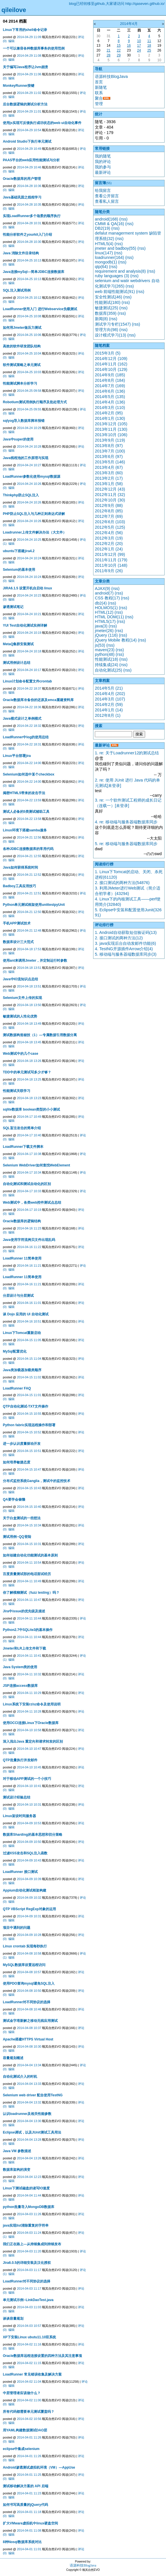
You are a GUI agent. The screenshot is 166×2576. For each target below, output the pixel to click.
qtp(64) (101, 266)
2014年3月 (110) (110, 407)
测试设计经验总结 (16, 1797)
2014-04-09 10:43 (29, 1860)
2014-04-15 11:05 (29, 1340)
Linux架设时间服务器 (19, 1816)
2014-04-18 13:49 (29, 1023)
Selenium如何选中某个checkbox (28, 774)
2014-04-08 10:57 (29, 1972)
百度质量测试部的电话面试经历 (27, 1574)
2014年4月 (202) (110, 693)
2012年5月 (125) (110, 527)
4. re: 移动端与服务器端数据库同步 (126, 822)
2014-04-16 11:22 (29, 1247)
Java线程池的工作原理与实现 (25, 458)
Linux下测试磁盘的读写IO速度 (26, 2188)
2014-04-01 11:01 (29, 2549)
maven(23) (105, 650)
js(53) (100, 645)
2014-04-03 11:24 (29, 2232)
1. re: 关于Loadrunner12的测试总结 (127, 753)
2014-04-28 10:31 (29, 223)
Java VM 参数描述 (17, 2151)
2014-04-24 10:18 (29, 651)
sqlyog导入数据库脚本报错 (24, 421)
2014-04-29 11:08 (29, 55)
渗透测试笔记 (13, 607)
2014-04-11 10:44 (29, 1618)
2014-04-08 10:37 (29, 2028)
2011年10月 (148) (111, 565)
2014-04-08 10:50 (29, 1990)
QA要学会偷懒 (14, 1499)
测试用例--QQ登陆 (17, 1537)
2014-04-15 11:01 (29, 1395)
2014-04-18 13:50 (29, 1005)
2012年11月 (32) (110, 494)
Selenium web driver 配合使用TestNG (33, 2095)
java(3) (101, 626)
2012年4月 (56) (109, 532)
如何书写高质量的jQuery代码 (25, 2505)
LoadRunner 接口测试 (20, 1872)
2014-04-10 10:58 (29, 1730)
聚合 (99, 98)
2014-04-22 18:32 (29, 725)
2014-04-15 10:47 (29, 1469)
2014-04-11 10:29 (29, 1693)
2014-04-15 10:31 (29, 1544)
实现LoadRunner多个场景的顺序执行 (32, 216)
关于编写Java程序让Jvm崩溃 (25, 67)
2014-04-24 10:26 (29, 483)
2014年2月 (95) (109, 413)
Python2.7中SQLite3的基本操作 (28, 1630)
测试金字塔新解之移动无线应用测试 (30, 2021)
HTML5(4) (104, 243)
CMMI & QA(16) (109, 223)
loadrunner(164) (109, 257)
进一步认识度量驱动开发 (22, 1444)
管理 (99, 103)
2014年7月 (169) (110, 385)
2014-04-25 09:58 (29, 390)
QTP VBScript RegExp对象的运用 (29, 1909)
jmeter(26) (104, 630)
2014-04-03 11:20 (29, 2251)
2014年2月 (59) (109, 704)
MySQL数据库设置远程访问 (24, 1965)
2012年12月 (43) (110, 489)
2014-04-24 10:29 (29, 428)
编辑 (11, 41)
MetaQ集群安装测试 (18, 644)
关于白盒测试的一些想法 (22, 1518)
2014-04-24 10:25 (29, 539)
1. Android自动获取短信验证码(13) (126, 932)
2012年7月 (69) (109, 516)
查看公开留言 (107, 196)
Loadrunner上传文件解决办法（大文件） (34, 532)
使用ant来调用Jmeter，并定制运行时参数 (35, 961)
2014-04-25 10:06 (29, 334)
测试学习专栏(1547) (113, 324)
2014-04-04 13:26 (29, 2158)
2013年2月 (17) (109, 478)
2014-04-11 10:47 (29, 1599)
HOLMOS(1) (106, 607)
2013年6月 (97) (109, 456)
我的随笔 (103, 156)
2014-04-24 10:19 (29, 632)
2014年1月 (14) (109, 710)
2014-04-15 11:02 (29, 1377)
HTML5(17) (105, 621)
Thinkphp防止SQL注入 (21, 495)
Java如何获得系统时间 (20, 867)
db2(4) (101, 603)
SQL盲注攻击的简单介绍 (22, 1128)
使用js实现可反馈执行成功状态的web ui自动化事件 (42, 123)
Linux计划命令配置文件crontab (27, 681)
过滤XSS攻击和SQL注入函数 (25, 1853)
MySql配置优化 (15, 1351)
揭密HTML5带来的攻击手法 (24, 793)
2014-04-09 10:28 (29, 1935)
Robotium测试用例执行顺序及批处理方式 (35, 402)
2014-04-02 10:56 (29, 2418)
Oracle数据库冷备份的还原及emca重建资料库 (38, 700)
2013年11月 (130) (111, 429)
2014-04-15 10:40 (29, 1506)
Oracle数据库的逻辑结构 (22, 1221)
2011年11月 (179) (111, 560)
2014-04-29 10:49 (29, 148)
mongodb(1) (106, 262)
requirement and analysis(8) (120, 271)
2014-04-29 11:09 (29, 37)
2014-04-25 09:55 (29, 409)
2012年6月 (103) (110, 521)
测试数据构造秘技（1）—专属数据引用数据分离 (40, 1035)
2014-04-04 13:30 (29, 2121)
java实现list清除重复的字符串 (26, 2225)
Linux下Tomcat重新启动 (22, 1333)
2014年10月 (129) (111, 369)
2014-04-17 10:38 (29, 1154)
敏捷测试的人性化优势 (20, 1016)
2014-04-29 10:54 (29, 130)
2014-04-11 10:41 (29, 1655)
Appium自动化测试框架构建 (24, 1890)
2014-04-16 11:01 (29, 1302)
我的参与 (103, 167)
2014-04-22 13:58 (29, 818)
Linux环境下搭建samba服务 (25, 830)
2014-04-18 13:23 (29, 1098)
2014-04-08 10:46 (29, 2009)
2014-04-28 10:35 (29, 204)
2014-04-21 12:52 (29, 874)
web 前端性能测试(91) (115, 291)
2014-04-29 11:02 (29, 93)
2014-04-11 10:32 (29, 1674)
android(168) (106, 219)
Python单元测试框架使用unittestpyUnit (34, 905)
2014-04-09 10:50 (29, 1841)
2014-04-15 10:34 (29, 1525)
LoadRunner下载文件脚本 (23, 1147)
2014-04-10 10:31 (29, 1804)
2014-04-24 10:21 (29, 614)
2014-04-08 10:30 (29, 2046)
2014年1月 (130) (110, 418)
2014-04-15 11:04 (29, 1358)
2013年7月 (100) (110, 451)
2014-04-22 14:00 (29, 763)
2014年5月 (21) (109, 688)
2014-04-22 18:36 (29, 707)
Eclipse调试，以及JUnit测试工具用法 (32, 2132)
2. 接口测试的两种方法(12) (119, 938)
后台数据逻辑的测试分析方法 (25, 104)
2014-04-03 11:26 (29, 2214)
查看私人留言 (107, 201)
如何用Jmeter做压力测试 (22, 328)
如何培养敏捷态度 (16, 1462)
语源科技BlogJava (111, 76)
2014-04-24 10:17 (29, 670)
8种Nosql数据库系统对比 (22, 2542)
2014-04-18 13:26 (29, 1060)
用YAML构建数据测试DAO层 (25, 2430)
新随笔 (101, 87)
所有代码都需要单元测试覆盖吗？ (28, 2412)
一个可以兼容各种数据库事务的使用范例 (34, 48)
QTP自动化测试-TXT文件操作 (25, 1406)
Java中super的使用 (18, 439)
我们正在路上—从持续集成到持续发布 (32, 2244)
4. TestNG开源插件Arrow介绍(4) (124, 948)
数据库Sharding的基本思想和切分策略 (32, 1835)
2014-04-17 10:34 (29, 1172)
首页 (99, 82)
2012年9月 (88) (109, 505)
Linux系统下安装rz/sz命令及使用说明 (32, 1704)
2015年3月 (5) (108, 353)
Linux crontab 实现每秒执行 (25, 1946)
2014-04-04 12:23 (29, 2177)
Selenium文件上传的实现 (22, 998)
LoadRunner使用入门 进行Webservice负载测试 (40, 309)
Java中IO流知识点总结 (20, 979)
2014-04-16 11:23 (29, 1228)
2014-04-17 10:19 (29, 1209)
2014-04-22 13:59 (29, 800)
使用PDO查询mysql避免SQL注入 (29, 1983)
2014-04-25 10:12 (29, 297)
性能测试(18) (106, 659)
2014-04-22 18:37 (29, 688)
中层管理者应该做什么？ (22, 2393)
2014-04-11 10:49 (29, 1581)
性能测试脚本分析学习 (20, 383)
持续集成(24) (106, 664)
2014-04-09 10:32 (29, 1897)
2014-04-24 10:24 (29, 558)
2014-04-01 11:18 (29, 2512)
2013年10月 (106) (111, 434)
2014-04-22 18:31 (29, 744)
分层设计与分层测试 (18, 1296)
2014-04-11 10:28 (29, 1711)
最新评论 (103, 172)
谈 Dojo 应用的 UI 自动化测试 (26, 1314)
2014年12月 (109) (111, 358)
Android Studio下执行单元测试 (27, 141)
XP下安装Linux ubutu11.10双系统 (29, 2337)
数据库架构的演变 (16, 2170)
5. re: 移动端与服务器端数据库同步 (126, 843)
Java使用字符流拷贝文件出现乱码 (29, 1240)
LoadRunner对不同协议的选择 (26, 2002)
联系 (99, 92)
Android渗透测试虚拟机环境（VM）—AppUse (39, 2467)
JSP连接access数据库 (20, 1686)
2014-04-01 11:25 (29, 2474)
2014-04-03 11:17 (29, 2270)
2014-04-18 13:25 (29, 1079)
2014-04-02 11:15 (29, 2363)
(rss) (123, 219)
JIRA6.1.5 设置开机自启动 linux (27, 588)
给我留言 (103, 190)
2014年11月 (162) (111, 364)
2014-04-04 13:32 (29, 2102)
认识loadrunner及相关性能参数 (27, 2114)
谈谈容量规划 (13, 2319)
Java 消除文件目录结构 (21, 253)
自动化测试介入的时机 (20, 2077)
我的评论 (103, 161)
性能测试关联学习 (16, 1091)
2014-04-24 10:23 (29, 595)
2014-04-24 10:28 (29, 446)
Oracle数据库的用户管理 (22, 179)
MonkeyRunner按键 (18, 86)
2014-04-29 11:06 (29, 74)
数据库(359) (106, 313)
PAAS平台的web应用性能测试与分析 (31, 160)
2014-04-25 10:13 (29, 260)
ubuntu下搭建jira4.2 (19, 551)
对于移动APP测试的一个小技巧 (27, 1779)
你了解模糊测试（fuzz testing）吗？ (31, 1593)
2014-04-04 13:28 (29, 2139)
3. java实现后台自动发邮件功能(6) (125, 943)
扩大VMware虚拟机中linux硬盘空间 (30, 2523)
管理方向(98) (106, 329)
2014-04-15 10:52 (29, 1432)
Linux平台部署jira (17, 756)
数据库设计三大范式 (18, 942)
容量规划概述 (13, 2058)
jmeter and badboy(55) (115, 248)
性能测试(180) (108, 302)
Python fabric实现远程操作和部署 (29, 1425)
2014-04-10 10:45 (29, 1767)
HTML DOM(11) (109, 617)
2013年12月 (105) (111, 424)
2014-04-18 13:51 (29, 967)
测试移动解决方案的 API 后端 (25, 2486)
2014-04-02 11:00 (29, 2400)
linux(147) (104, 253)
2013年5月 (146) (110, 462)
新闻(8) (101, 318)
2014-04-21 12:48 (29, 930)
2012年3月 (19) (109, 538)
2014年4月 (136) (110, 402)
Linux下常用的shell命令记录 (25, 30)
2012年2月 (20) (109, 543)
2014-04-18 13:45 (29, 1042)
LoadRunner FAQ (17, 1388)
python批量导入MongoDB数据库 (28, 2207)
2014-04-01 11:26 (29, 2437)
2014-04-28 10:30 (29, 241)
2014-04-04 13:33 (29, 2083)
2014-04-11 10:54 (29, 1562)
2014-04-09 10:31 (29, 1916)
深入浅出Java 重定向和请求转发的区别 (33, 1741)
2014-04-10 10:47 (29, 1748)
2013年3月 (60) (109, 473)
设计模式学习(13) (110, 335)
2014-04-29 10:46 (29, 167)
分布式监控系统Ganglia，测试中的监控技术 (36, 1481)
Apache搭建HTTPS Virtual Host (28, 2039)
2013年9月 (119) (110, 440)
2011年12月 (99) (110, 554)
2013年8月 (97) (109, 445)
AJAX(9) (102, 588)
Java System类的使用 (20, 1667)
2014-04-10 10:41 (29, 1786)
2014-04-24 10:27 (29, 465)
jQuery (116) (106, 635)
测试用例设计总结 (16, 663)
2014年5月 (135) (110, 396)
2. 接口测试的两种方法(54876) (122, 882)
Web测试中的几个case (20, 1054)
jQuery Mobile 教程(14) (116, 640)
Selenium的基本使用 (19, 570)
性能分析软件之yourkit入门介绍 (27, 235)
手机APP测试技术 (17, 923)
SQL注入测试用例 (17, 290)
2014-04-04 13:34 (29, 2065)
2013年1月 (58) (109, 483)
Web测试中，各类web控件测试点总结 (32, 1203)
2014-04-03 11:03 (29, 2307)
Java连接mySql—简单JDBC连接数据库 (33, 272)
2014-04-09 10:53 (29, 1823)
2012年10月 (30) (110, 500)
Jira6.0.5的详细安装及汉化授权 (27, 2263)
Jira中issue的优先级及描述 (24, 1611)
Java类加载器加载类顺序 (22, 1370)
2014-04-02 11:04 (29, 2381)
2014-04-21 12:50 (29, 912)
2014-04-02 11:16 (29, 2344)
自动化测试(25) (108, 670)
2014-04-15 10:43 (29, 1488)
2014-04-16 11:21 (29, 1265)
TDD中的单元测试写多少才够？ (27, 1072)
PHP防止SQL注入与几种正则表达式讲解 (34, 514)
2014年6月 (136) (110, 391)
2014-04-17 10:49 (29, 1116)
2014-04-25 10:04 (29, 353)
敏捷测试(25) (106, 308)
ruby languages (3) (112, 275)
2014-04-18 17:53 (29, 949)
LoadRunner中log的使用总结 (26, 737)
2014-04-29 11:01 (29, 111)
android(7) (104, 593)
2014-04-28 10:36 (29, 186)
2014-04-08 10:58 (29, 1953)
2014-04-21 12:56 (29, 837)
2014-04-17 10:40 (29, 1135)
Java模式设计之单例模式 (22, 719)
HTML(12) (104, 612)
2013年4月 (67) (109, 467)
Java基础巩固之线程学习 (22, 197)
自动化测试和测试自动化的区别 (27, 1184)
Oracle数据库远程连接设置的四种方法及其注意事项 (42, 2356)
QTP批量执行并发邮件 (20, 1760)
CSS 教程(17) (107, 598)
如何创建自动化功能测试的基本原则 (30, 1555)
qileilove (13, 9)
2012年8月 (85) (109, 511)
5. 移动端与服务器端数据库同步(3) (126, 954)
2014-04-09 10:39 (29, 1879)
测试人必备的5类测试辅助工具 (26, 812)
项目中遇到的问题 (16, 1928)
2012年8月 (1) (108, 715)
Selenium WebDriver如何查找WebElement (36, 1165)
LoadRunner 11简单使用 (22, 1258)
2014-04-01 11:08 (29, 2530)
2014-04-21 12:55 (29, 856)
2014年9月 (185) (110, 375)
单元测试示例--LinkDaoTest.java (28, 2300)
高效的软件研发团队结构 (22, 346)
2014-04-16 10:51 (29, 1321)
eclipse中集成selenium (21, 2449)
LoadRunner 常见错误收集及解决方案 (32, 2374)
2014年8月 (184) (110, 380)
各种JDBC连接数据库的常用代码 (28, 849)
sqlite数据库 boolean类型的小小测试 (31, 1109)
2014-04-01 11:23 (29, 2493)
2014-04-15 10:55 (29, 1413)
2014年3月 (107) (110, 699)
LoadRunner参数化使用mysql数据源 (31, 477)
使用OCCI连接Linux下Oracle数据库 (31, 1723)
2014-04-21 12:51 (29, 893)
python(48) (105, 654)
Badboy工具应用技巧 (19, 886)
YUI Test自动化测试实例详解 (25, 625)
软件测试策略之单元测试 (22, 365)
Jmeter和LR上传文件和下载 (24, 1648)
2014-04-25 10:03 (29, 372)
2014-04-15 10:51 (29, 1451)
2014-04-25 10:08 (29, 316)
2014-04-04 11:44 (29, 2195)
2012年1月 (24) (109, 549)
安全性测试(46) (108, 297)
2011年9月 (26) (109, 570)
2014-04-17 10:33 (29, 1191)
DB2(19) (102, 228)
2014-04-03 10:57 (29, 2325)
